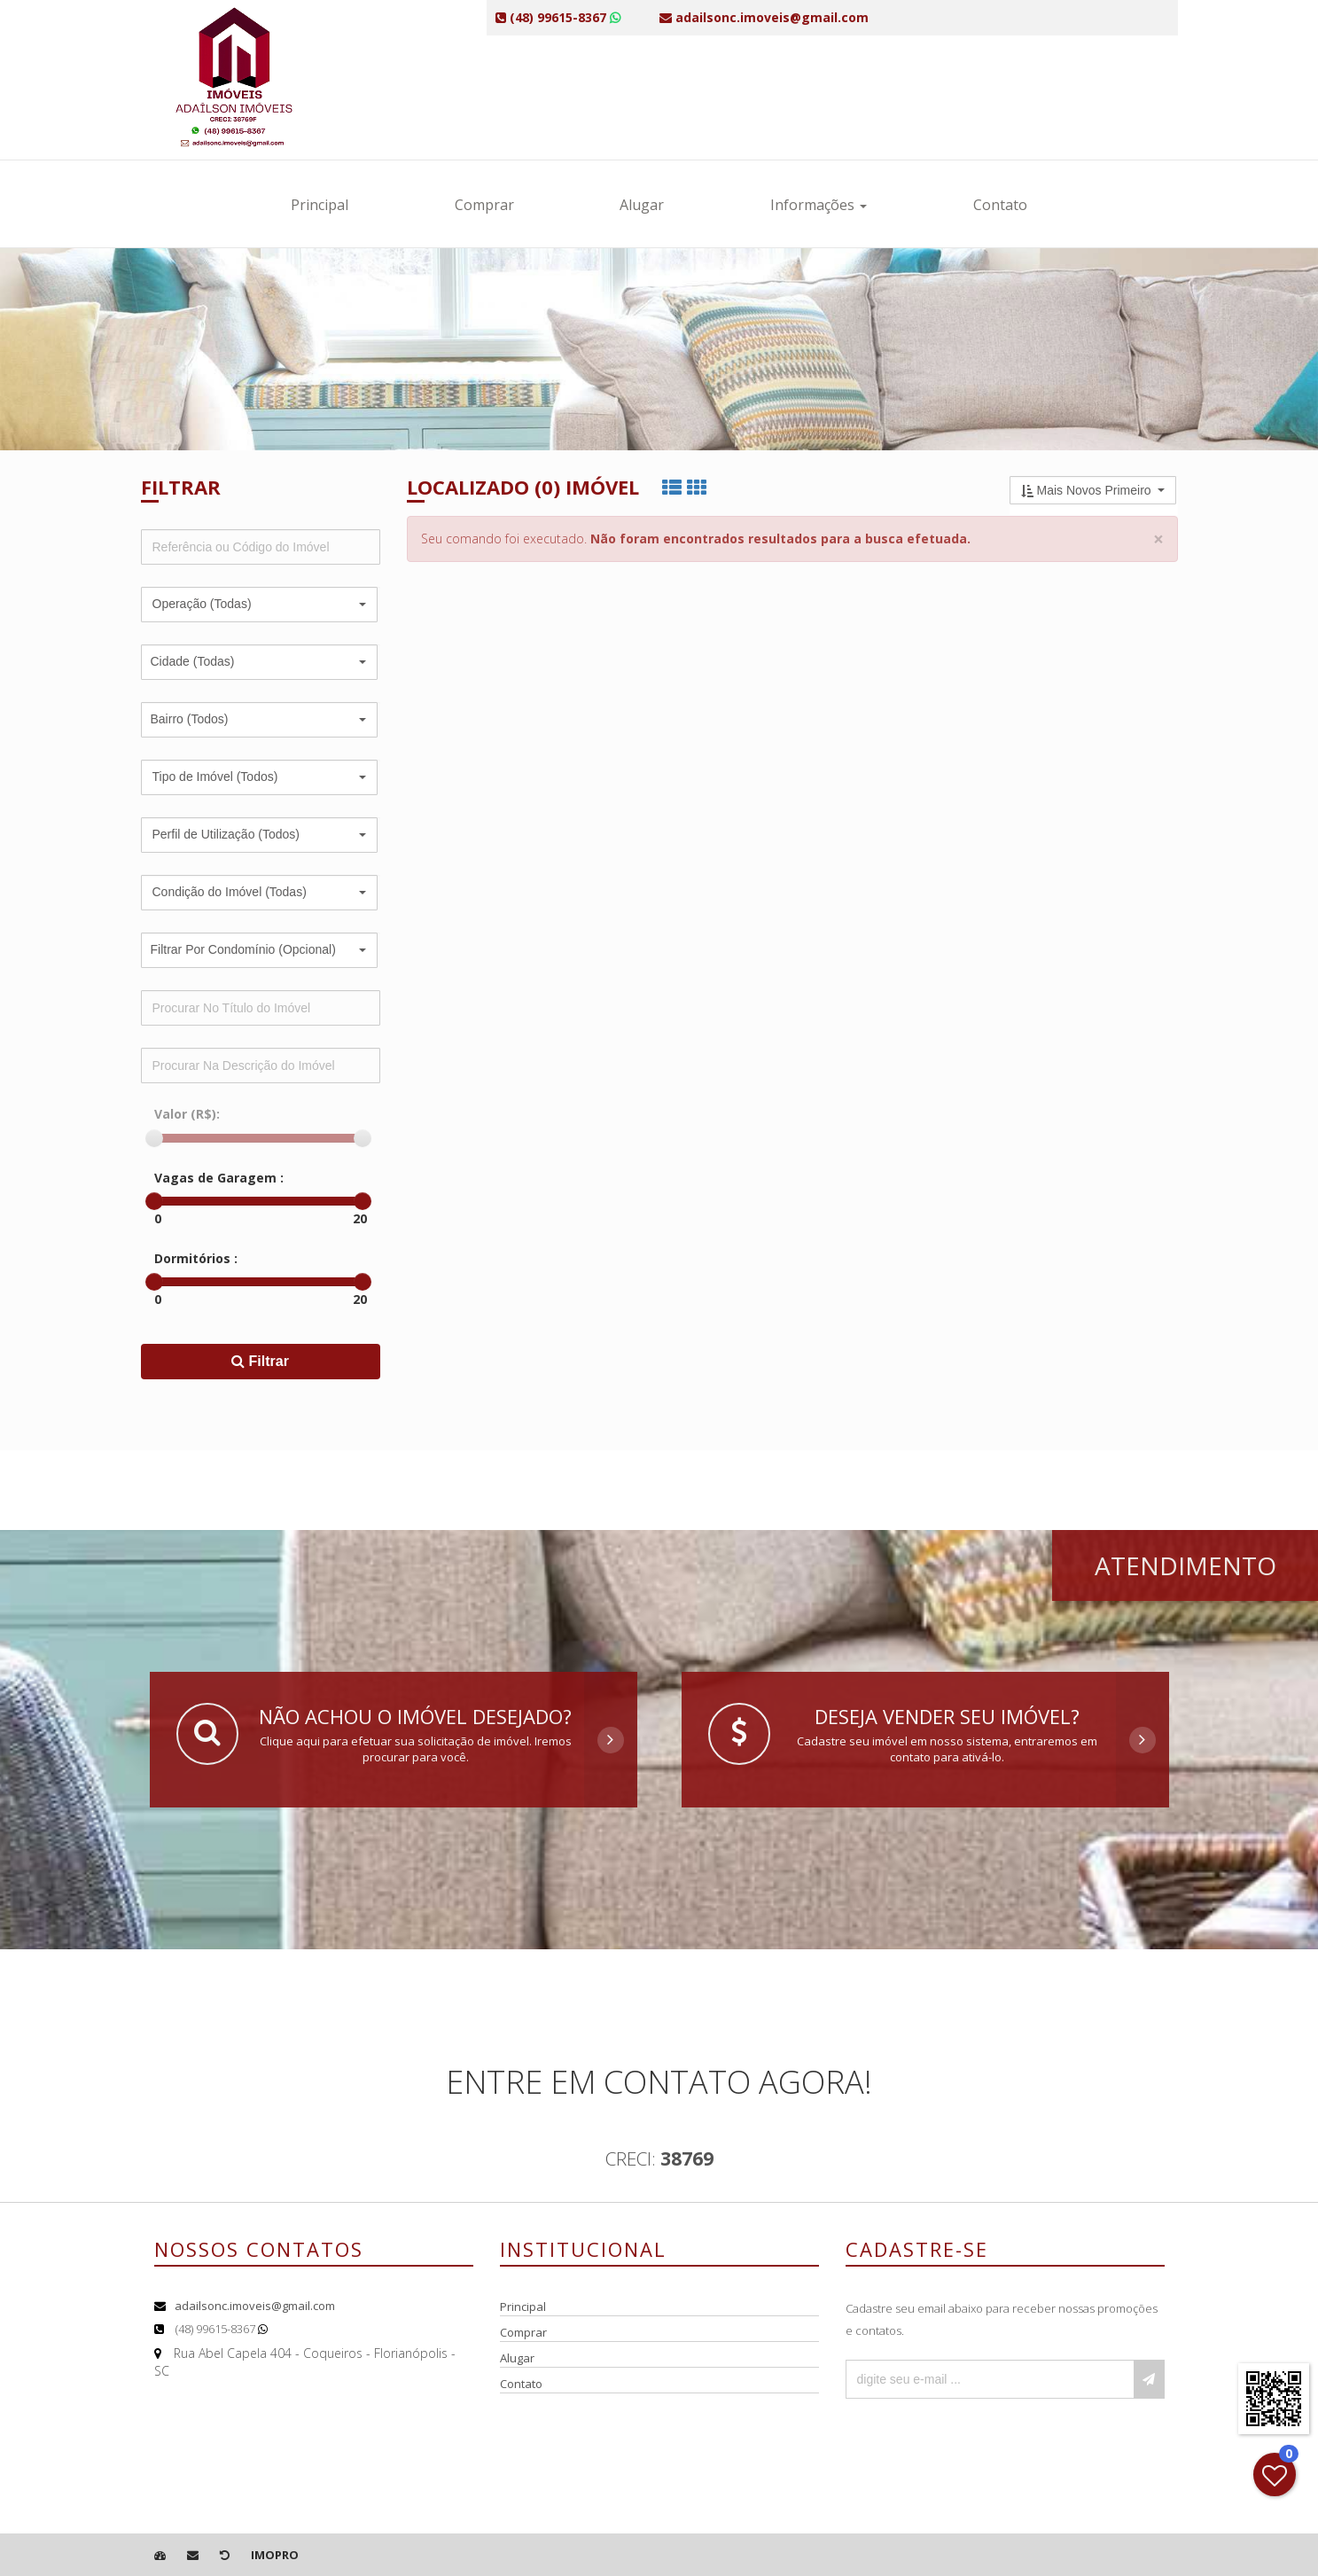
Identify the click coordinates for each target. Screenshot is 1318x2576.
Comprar (484, 205)
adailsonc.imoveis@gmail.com (255, 2306)
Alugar (642, 205)
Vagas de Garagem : (219, 1177)
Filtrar (260, 1361)
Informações (818, 205)
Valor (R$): (187, 1113)
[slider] (154, 1138)
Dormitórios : (196, 1258)
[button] (259, 604)
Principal (319, 205)
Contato (1000, 205)
